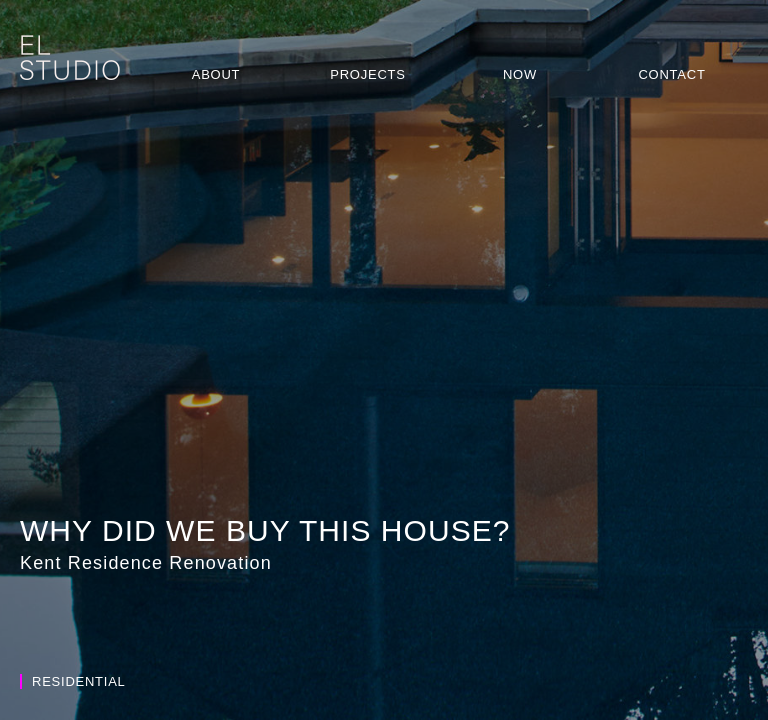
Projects (367, 74)
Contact (671, 74)
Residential (73, 681)
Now (520, 74)
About (216, 74)
